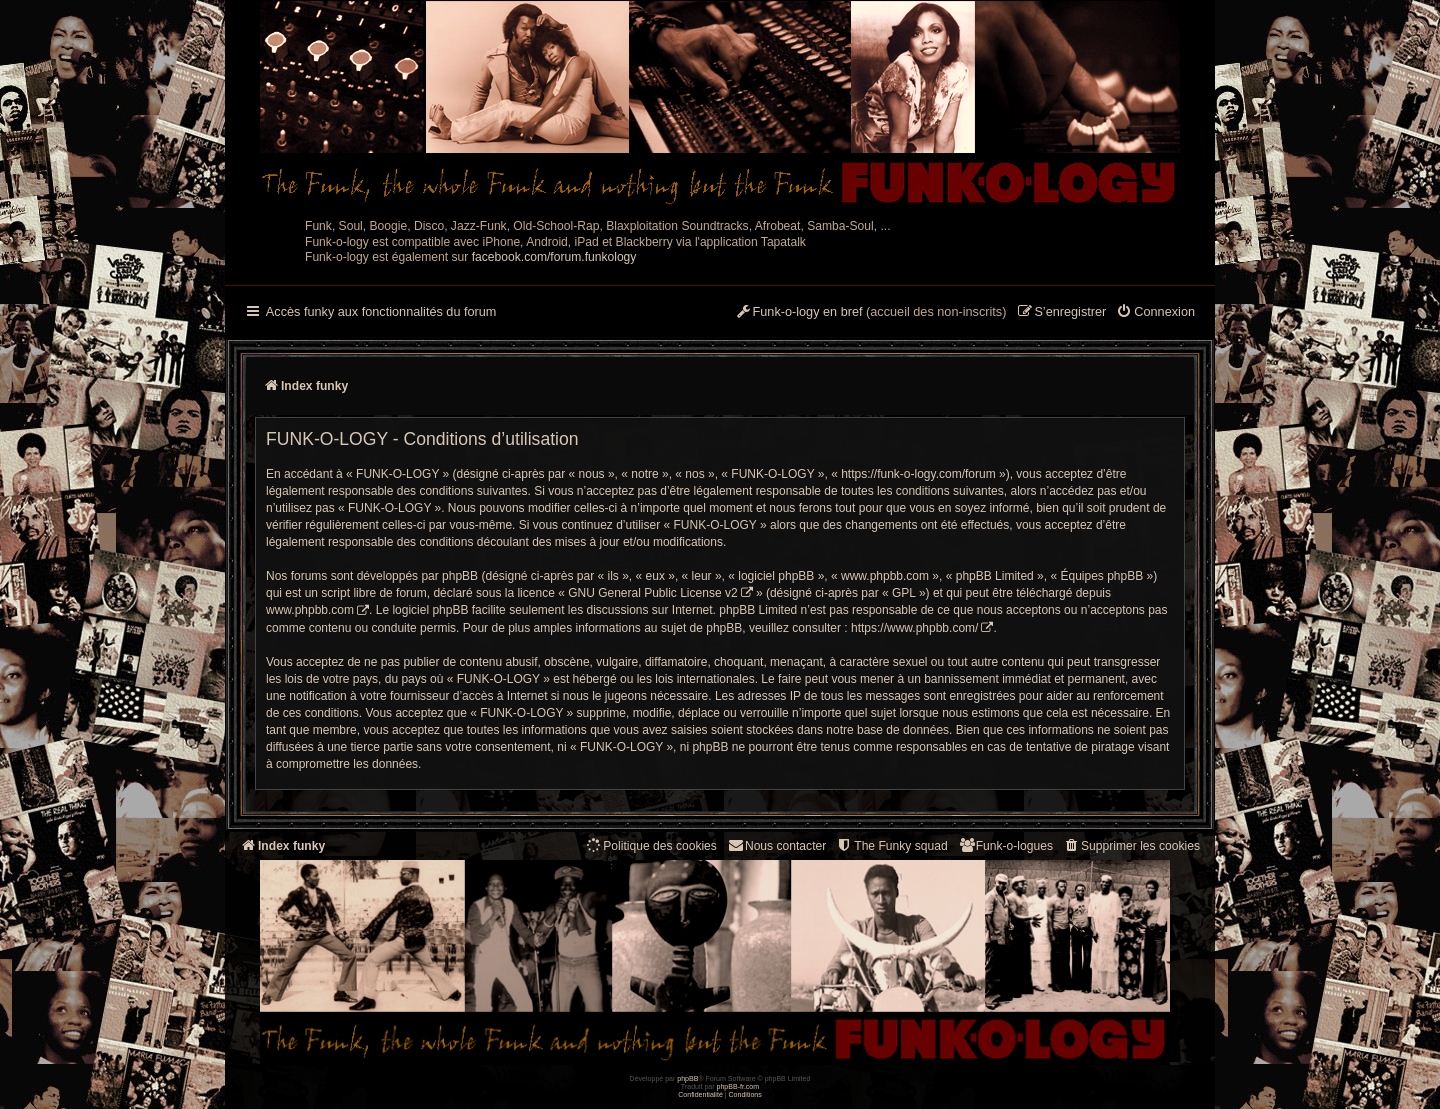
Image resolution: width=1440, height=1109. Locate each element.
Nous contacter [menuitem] (776, 845)
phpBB (687, 1078)
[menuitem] (1155, 313)
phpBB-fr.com (738, 1086)
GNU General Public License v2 (652, 593)
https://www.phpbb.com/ (914, 628)
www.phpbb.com (310, 610)
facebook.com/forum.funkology (554, 257)
